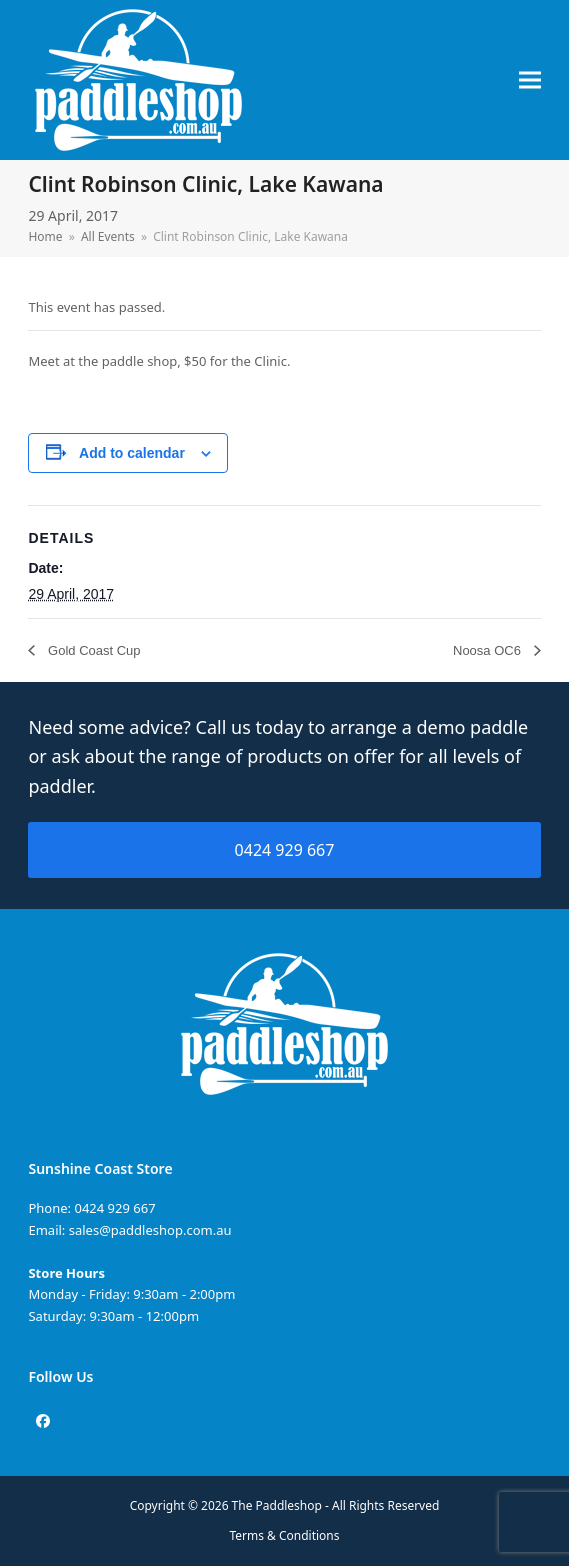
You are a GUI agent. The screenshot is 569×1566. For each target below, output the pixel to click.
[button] (530, 80)
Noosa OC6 (489, 650)
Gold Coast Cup (92, 650)
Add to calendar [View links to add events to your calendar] (132, 453)
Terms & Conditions (285, 1535)
